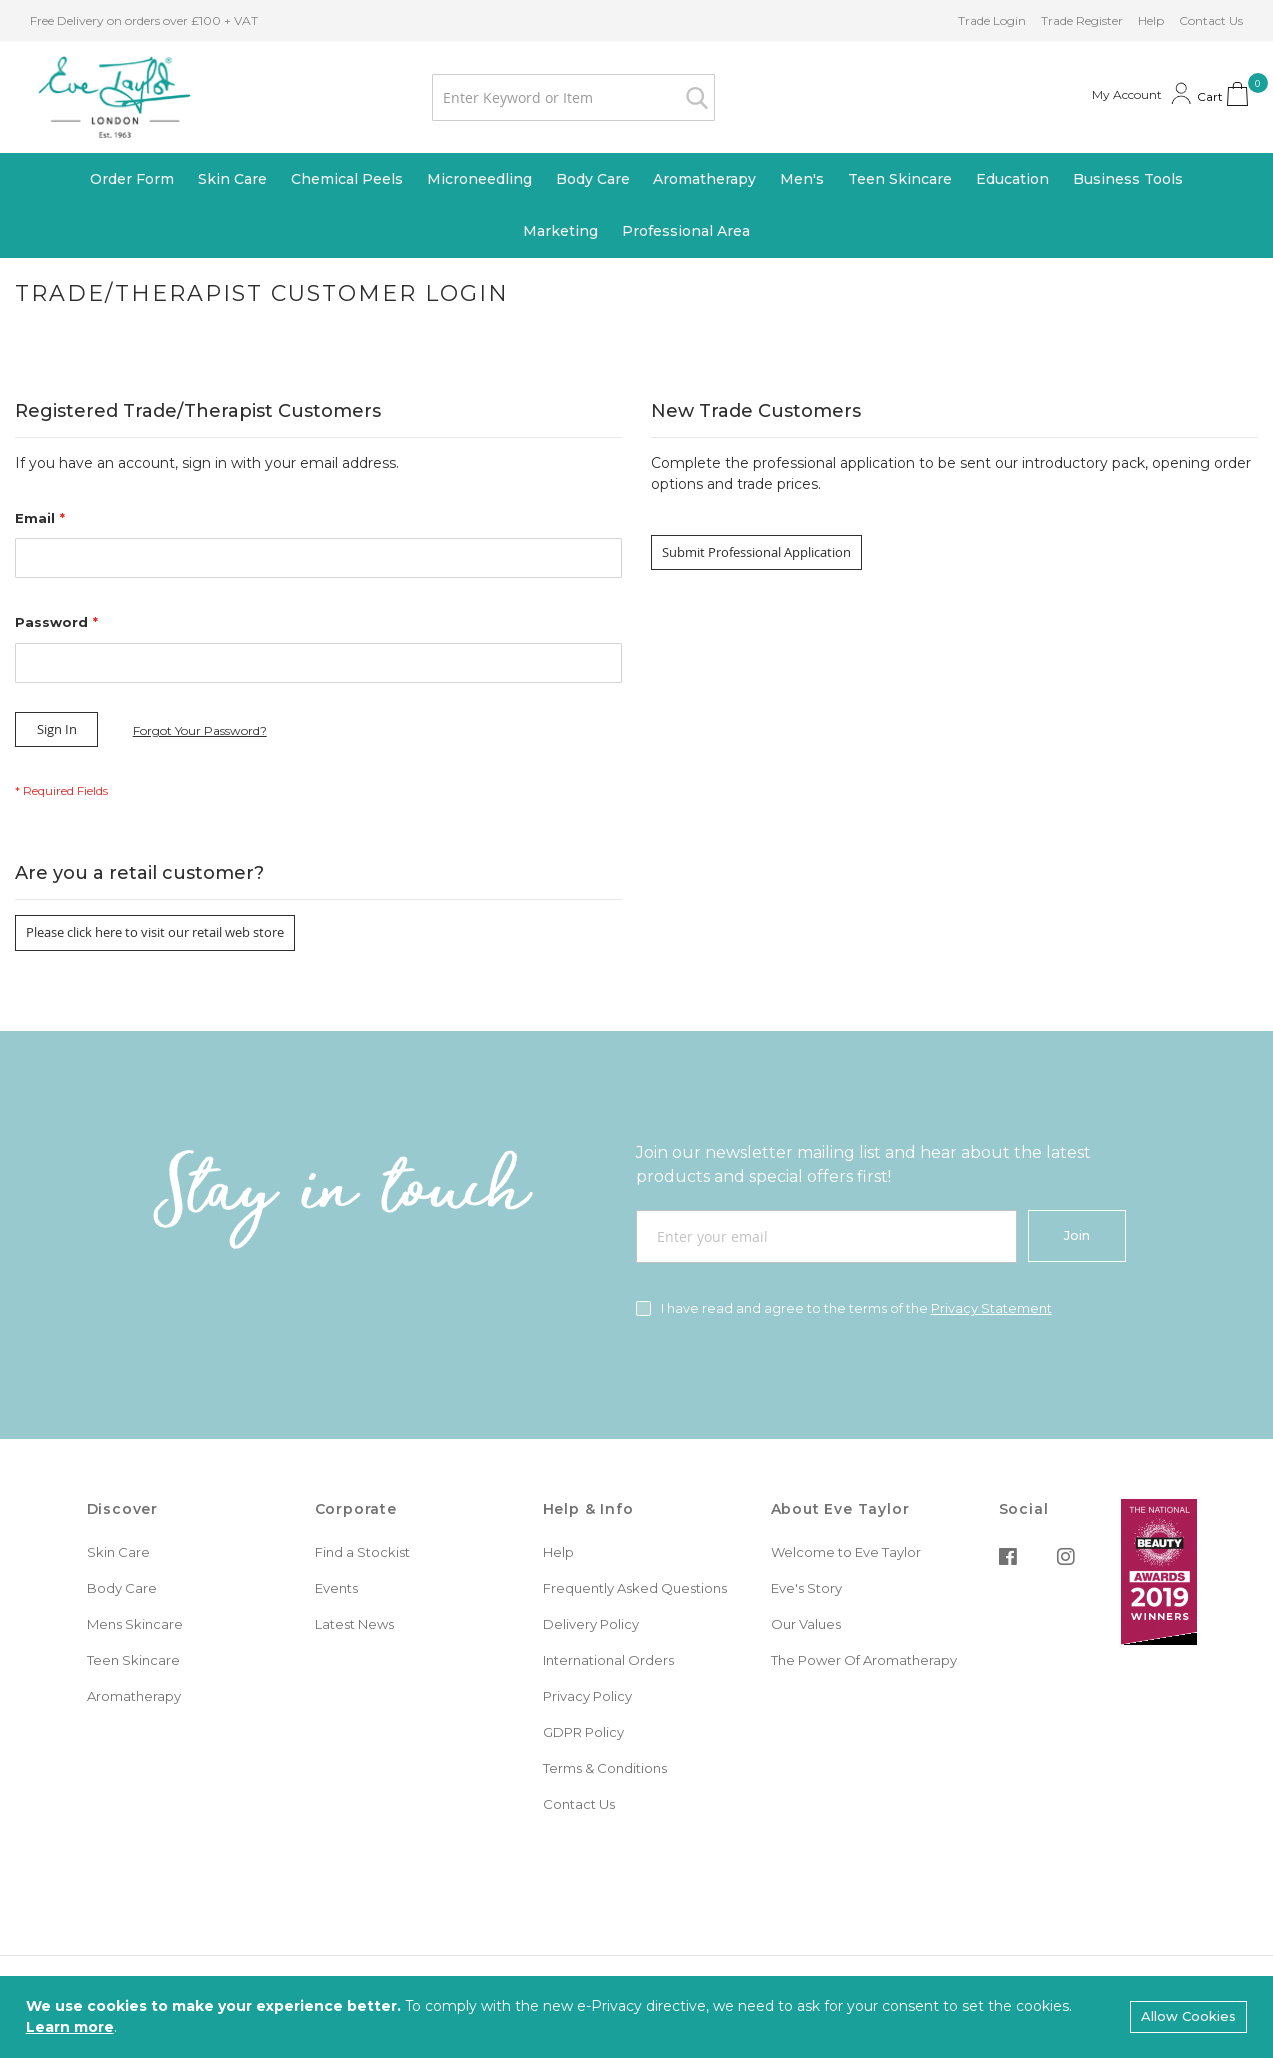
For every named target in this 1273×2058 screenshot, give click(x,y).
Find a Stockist (362, 1552)
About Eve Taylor (840, 1509)
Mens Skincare (135, 1624)
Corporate (356, 1509)
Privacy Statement (991, 1308)
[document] (636, 2017)
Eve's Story (806, 1588)
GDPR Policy (583, 1732)
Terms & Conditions (605, 1768)
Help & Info (588, 1509)
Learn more (70, 2027)
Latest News (354, 1624)
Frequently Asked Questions (635, 1588)
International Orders (608, 1660)
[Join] (1077, 1236)
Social (1024, 1509)
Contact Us (1211, 20)
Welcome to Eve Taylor (846, 1552)
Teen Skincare (133, 1660)
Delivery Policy (591, 1624)
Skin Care (118, 1552)
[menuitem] (132, 179)
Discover (122, 1509)
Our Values (806, 1624)
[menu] (636, 206)
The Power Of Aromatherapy (864, 1660)
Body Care (122, 1588)
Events (336, 1588)
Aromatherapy (134, 1696)
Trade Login (992, 20)
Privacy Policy (587, 1696)
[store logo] (111, 97)
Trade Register (1082, 20)
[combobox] (570, 97)
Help (1151, 20)
